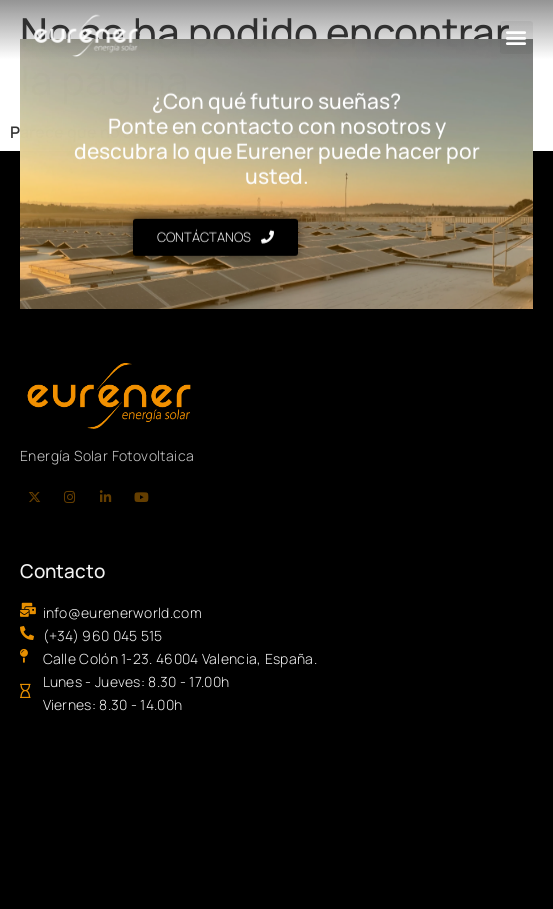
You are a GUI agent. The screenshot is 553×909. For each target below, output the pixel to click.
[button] (516, 37)
